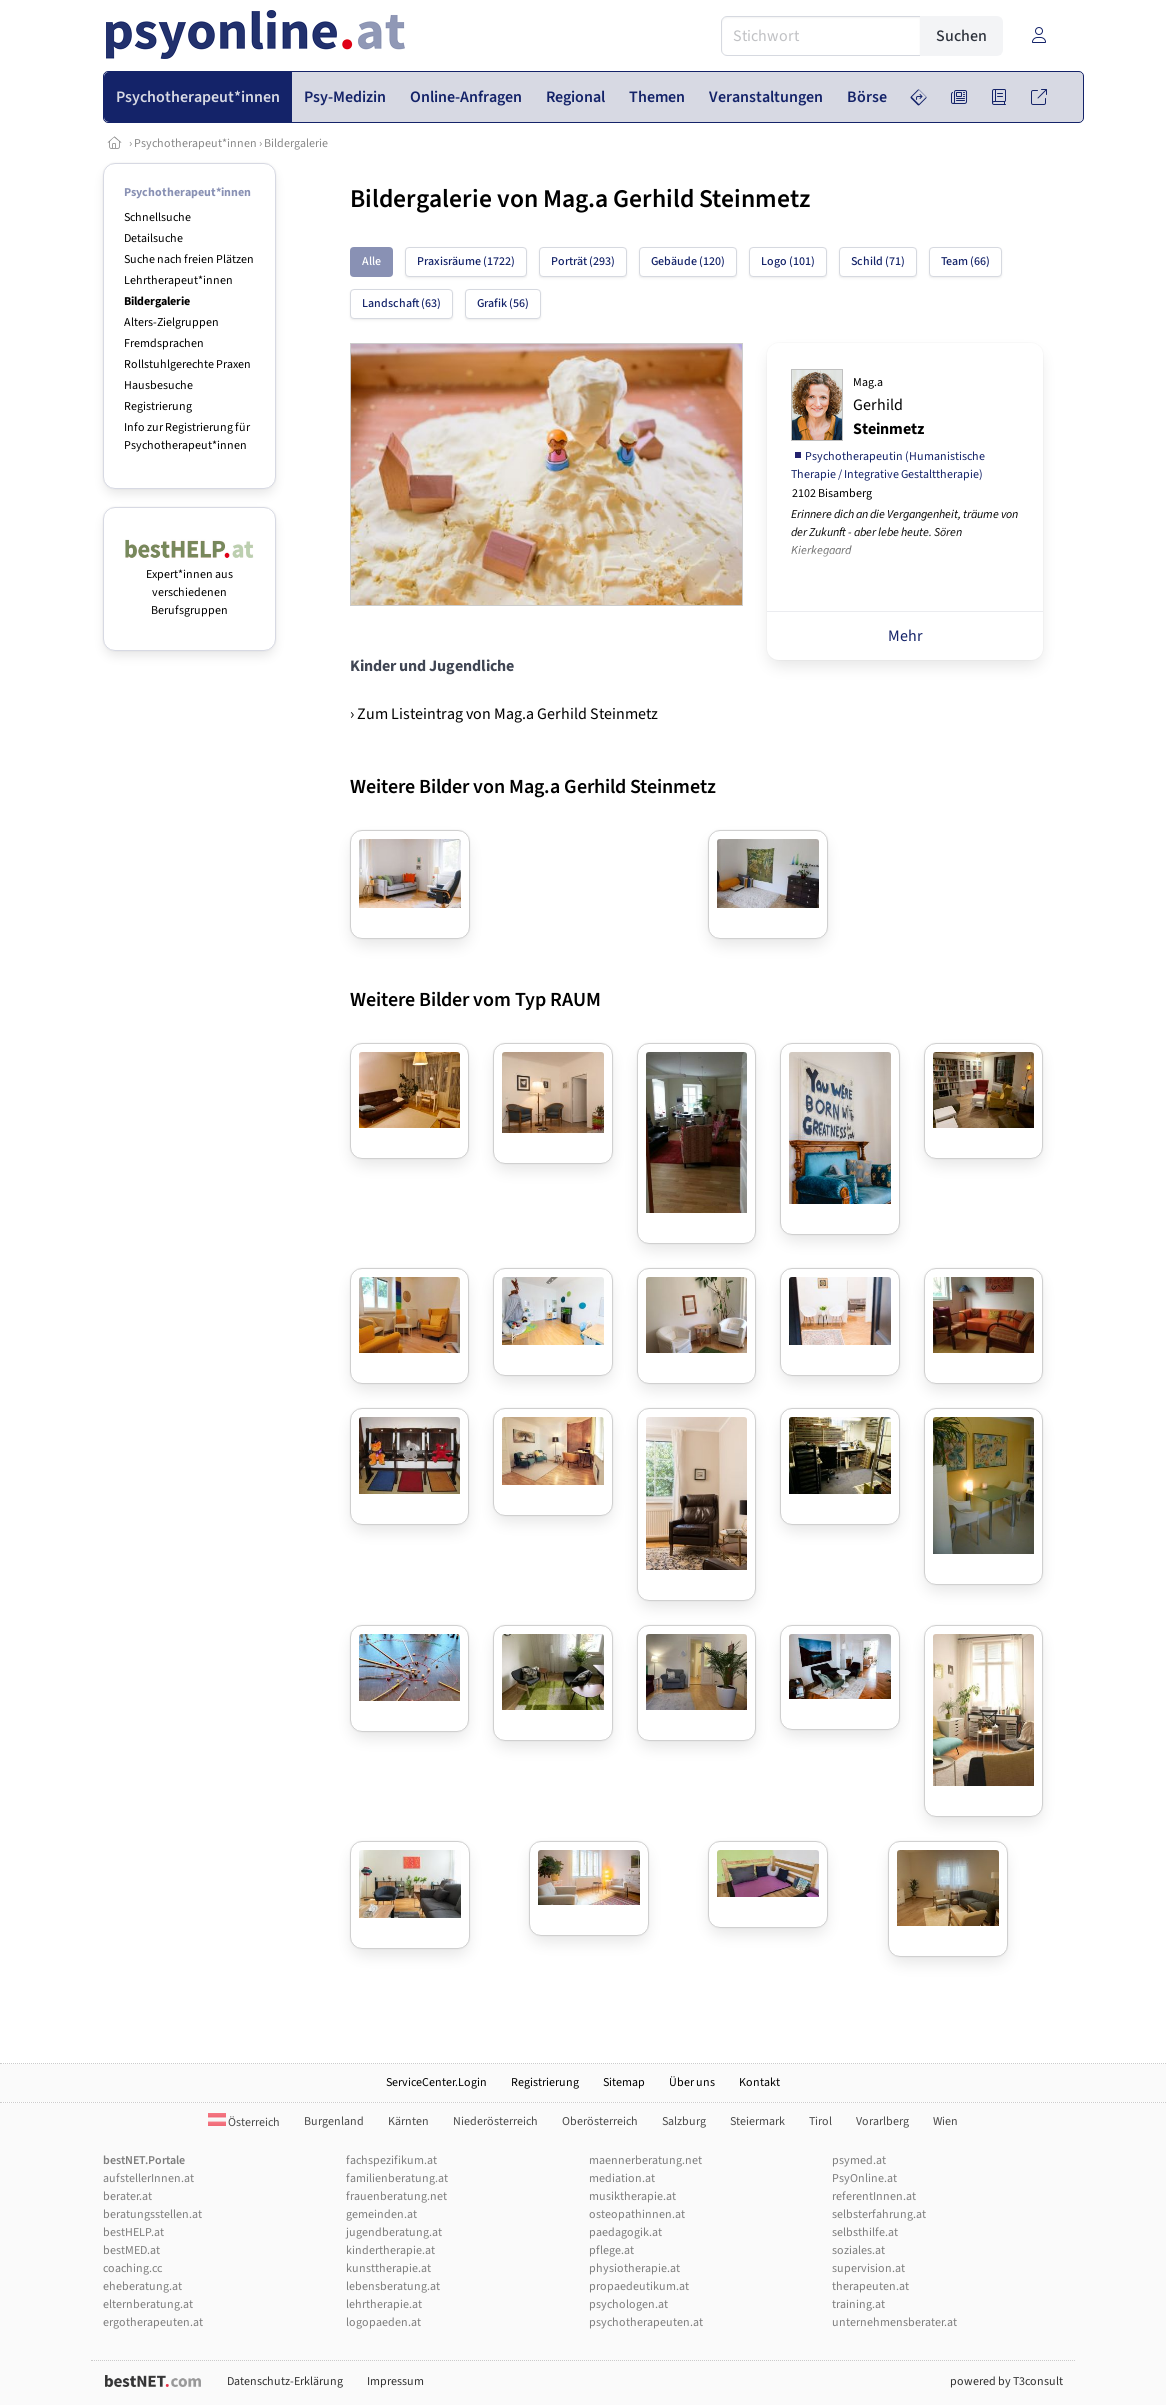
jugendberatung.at (394, 2232)
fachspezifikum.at (391, 2160)
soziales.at (858, 2250)
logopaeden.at (383, 2322)
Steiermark (757, 2121)
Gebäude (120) (688, 261)
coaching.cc (132, 2268)
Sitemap (624, 2082)
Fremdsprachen (164, 343)
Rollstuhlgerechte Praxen (187, 364)
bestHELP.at (133, 2232)
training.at (858, 2304)
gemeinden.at (381, 2214)
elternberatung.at (148, 2304)
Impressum (395, 2381)
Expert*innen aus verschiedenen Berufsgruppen (189, 583)
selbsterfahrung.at (879, 2214)
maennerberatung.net (645, 2160)
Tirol (820, 2121)
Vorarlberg (882, 2121)
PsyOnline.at (864, 2178)
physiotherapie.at (634, 2268)
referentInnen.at (874, 2196)
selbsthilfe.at (865, 2232)
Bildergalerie (296, 143)
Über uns (692, 2082)
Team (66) (965, 261)
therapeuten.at (870, 2286)
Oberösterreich (600, 2121)
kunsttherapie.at (388, 2268)
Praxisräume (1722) (466, 261)
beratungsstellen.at (152, 2214)
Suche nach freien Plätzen (189, 259)
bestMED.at (131, 2250)
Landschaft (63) (401, 303)
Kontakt (759, 2082)
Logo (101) (788, 261)
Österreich (244, 2122)
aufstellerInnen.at (148, 2178)
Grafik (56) (503, 303)
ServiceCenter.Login (436, 2082)
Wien (945, 2121)
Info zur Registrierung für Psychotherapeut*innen (187, 436)
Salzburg (684, 2121)
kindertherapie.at (390, 2250)
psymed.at (859, 2160)
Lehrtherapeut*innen (178, 280)
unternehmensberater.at (894, 2322)
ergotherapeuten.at (153, 2322)
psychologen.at (628, 2304)
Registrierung (158, 406)
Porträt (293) (583, 261)
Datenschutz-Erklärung (285, 2381)
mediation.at (622, 2178)
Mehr (905, 636)
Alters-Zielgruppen (171, 322)
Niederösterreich (495, 2121)
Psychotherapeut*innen (195, 143)
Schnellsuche (157, 217)
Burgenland (334, 2121)
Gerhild (888, 407)
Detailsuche (153, 238)
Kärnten (408, 2121)
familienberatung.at (397, 2178)
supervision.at (868, 2268)
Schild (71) (878, 261)
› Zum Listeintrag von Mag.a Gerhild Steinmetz (504, 714)
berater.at (127, 2196)
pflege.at (611, 2250)
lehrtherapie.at (384, 2304)
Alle (371, 261)
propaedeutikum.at (639, 2286)
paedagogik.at (625, 2232)
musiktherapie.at (632, 2196)
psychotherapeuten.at (646, 2322)
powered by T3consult (1006, 2381)
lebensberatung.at (393, 2286)
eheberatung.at (142, 2286)
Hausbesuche (158, 385)
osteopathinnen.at (637, 2214)
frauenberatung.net (396, 2196)
